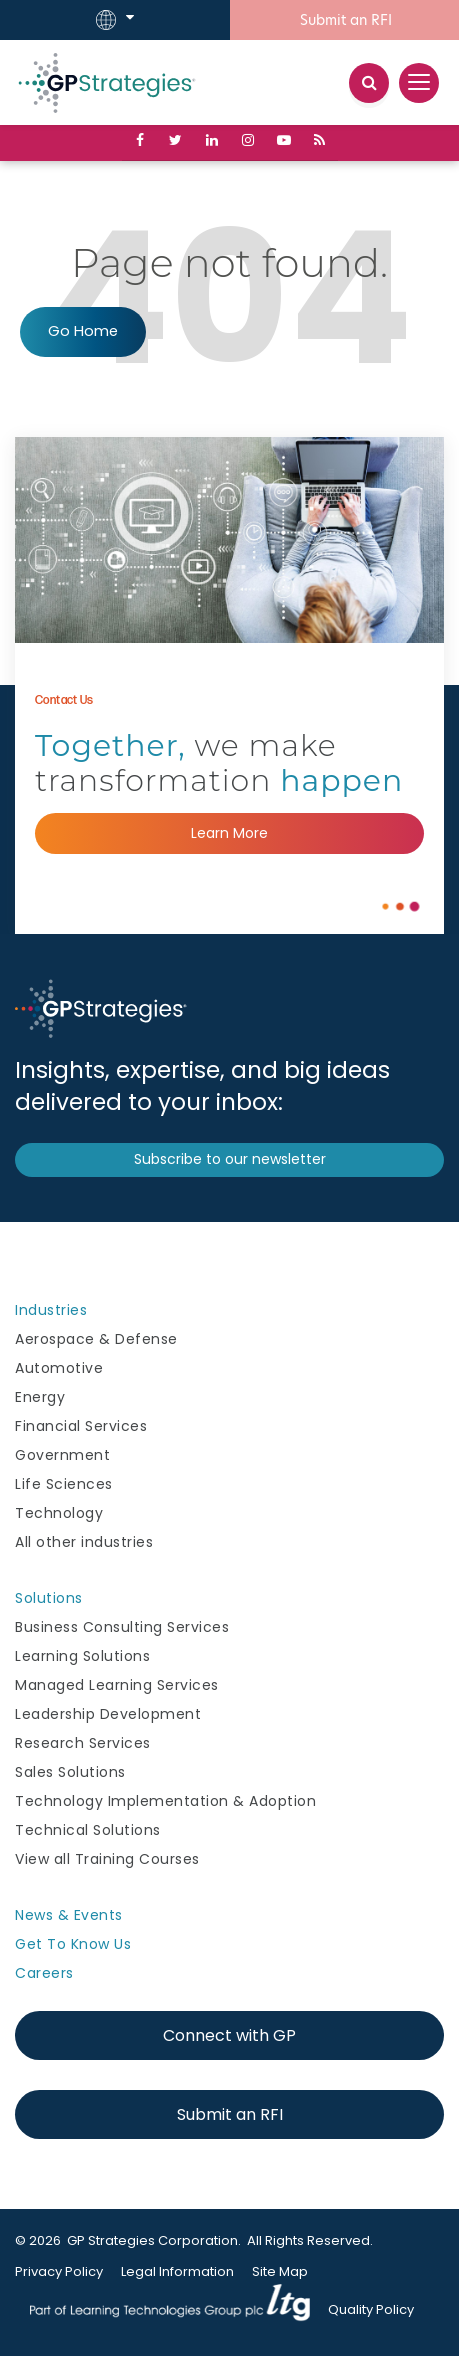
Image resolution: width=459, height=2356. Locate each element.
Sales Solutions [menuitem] (70, 1772)
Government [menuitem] (62, 1455)
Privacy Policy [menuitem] (59, 2271)
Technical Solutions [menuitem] (88, 1830)
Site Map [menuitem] (280, 2271)
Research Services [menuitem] (83, 1743)
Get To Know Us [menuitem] (73, 1944)
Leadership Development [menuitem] (108, 1714)
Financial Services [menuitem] (81, 1426)
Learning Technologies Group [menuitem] (170, 2310)
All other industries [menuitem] (84, 1542)
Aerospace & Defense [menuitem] (96, 1339)
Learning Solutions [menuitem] (82, 1656)
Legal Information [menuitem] (177, 2271)
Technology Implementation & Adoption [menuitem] (165, 1801)
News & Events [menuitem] (69, 1915)
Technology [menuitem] (59, 1513)
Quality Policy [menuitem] (371, 2309)
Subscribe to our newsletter (230, 1159)
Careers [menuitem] (44, 1973)
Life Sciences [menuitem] (64, 1484)
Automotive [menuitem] (59, 1368)
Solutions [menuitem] (49, 1598)
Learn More (229, 833)
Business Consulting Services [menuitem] (122, 1627)
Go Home (83, 331)
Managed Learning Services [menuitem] (117, 1685)
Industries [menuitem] (51, 1310)
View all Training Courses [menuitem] (107, 1859)
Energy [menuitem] (40, 1397)
